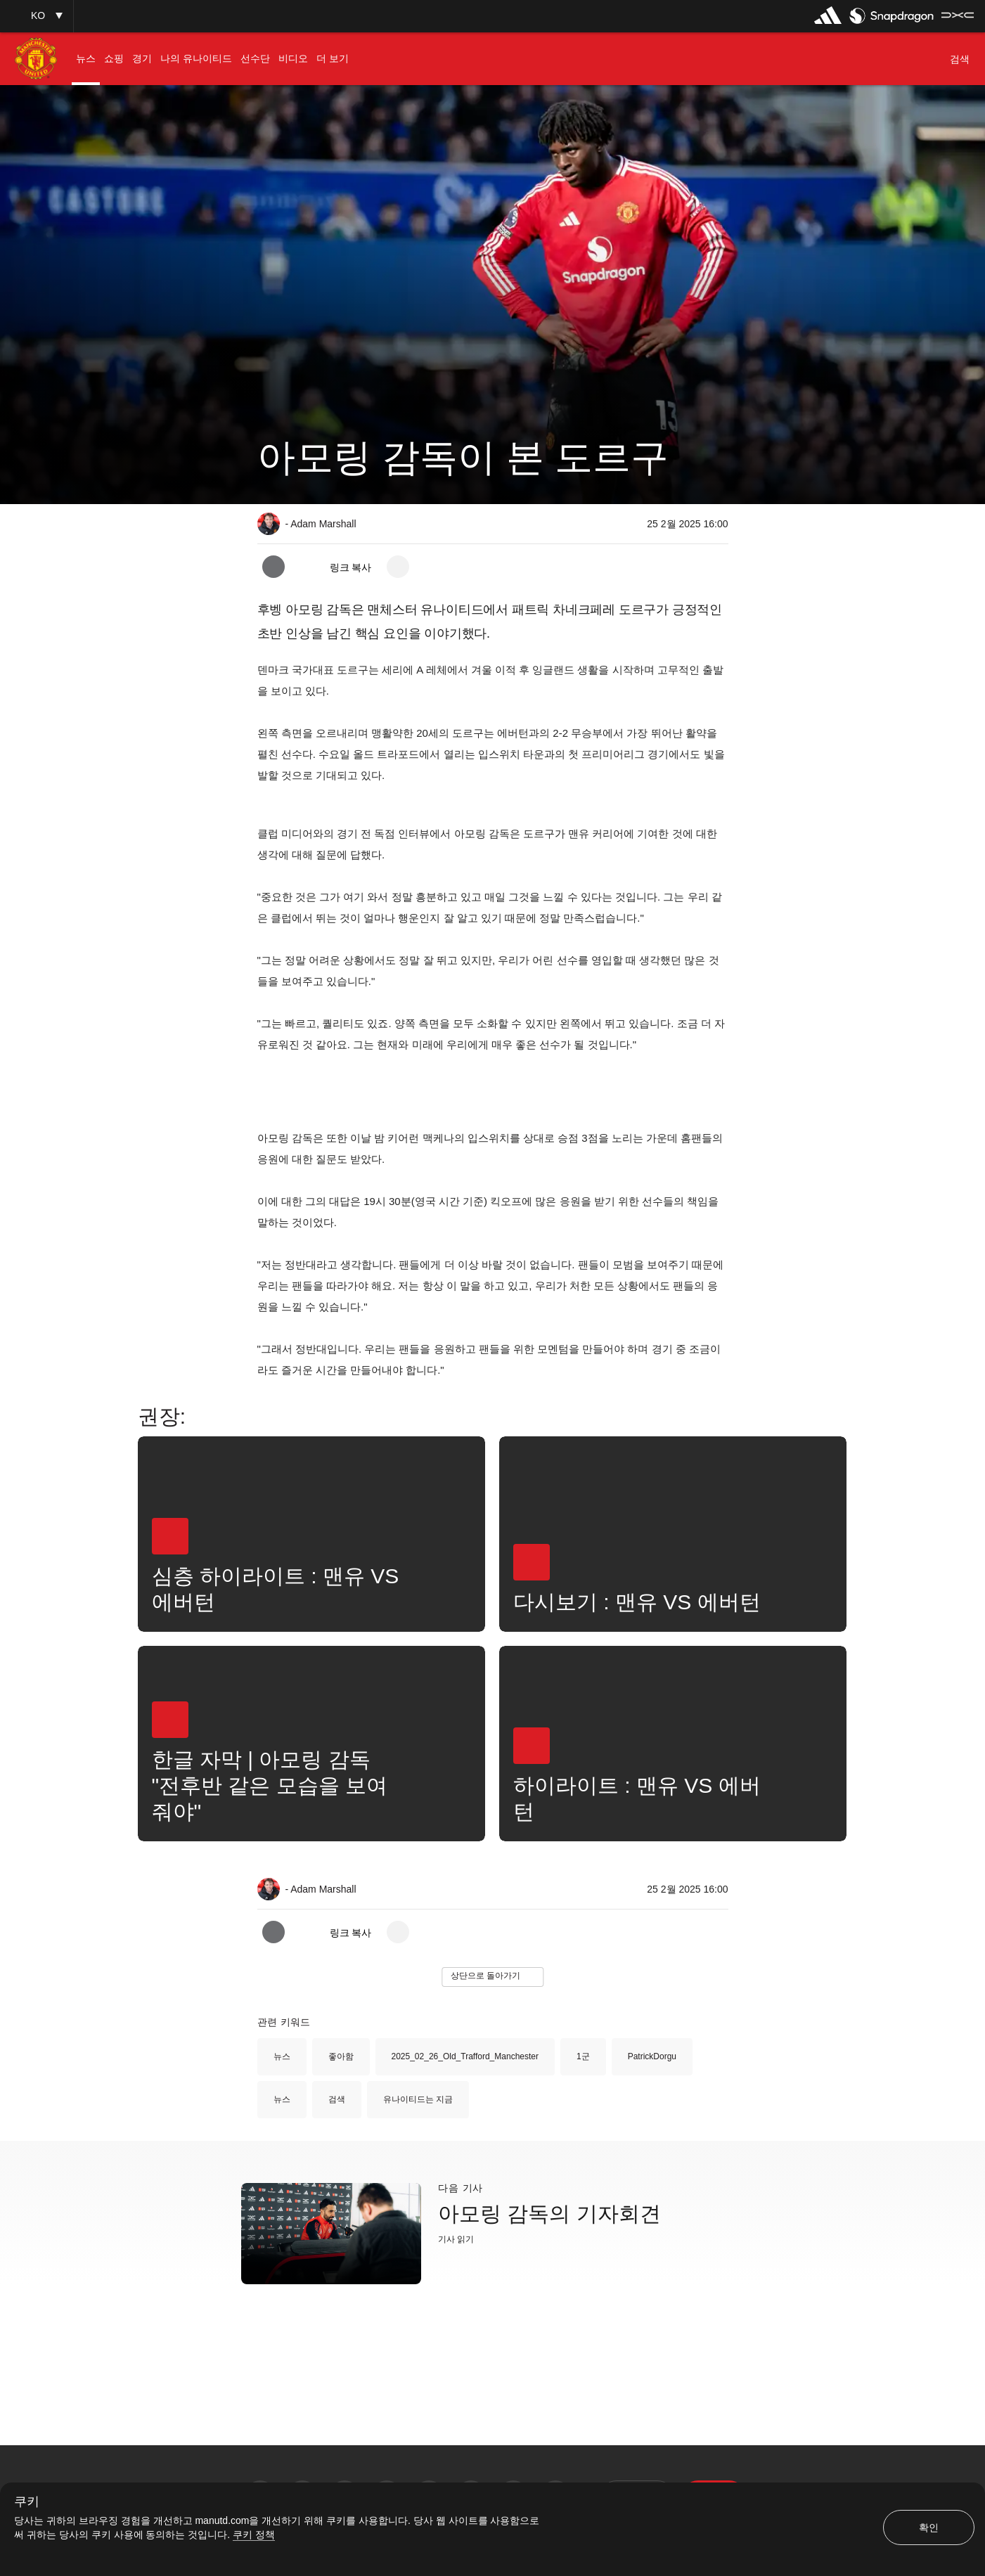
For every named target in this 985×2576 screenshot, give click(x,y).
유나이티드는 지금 (418, 2099)
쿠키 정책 (254, 2534)
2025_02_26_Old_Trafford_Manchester (465, 2056)
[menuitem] (86, 58)
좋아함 (341, 2056)
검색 (336, 2099)
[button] (36, 16)
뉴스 (281, 2056)
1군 (583, 2056)
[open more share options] (398, 566)
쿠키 (26, 2502)
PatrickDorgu (652, 2056)
